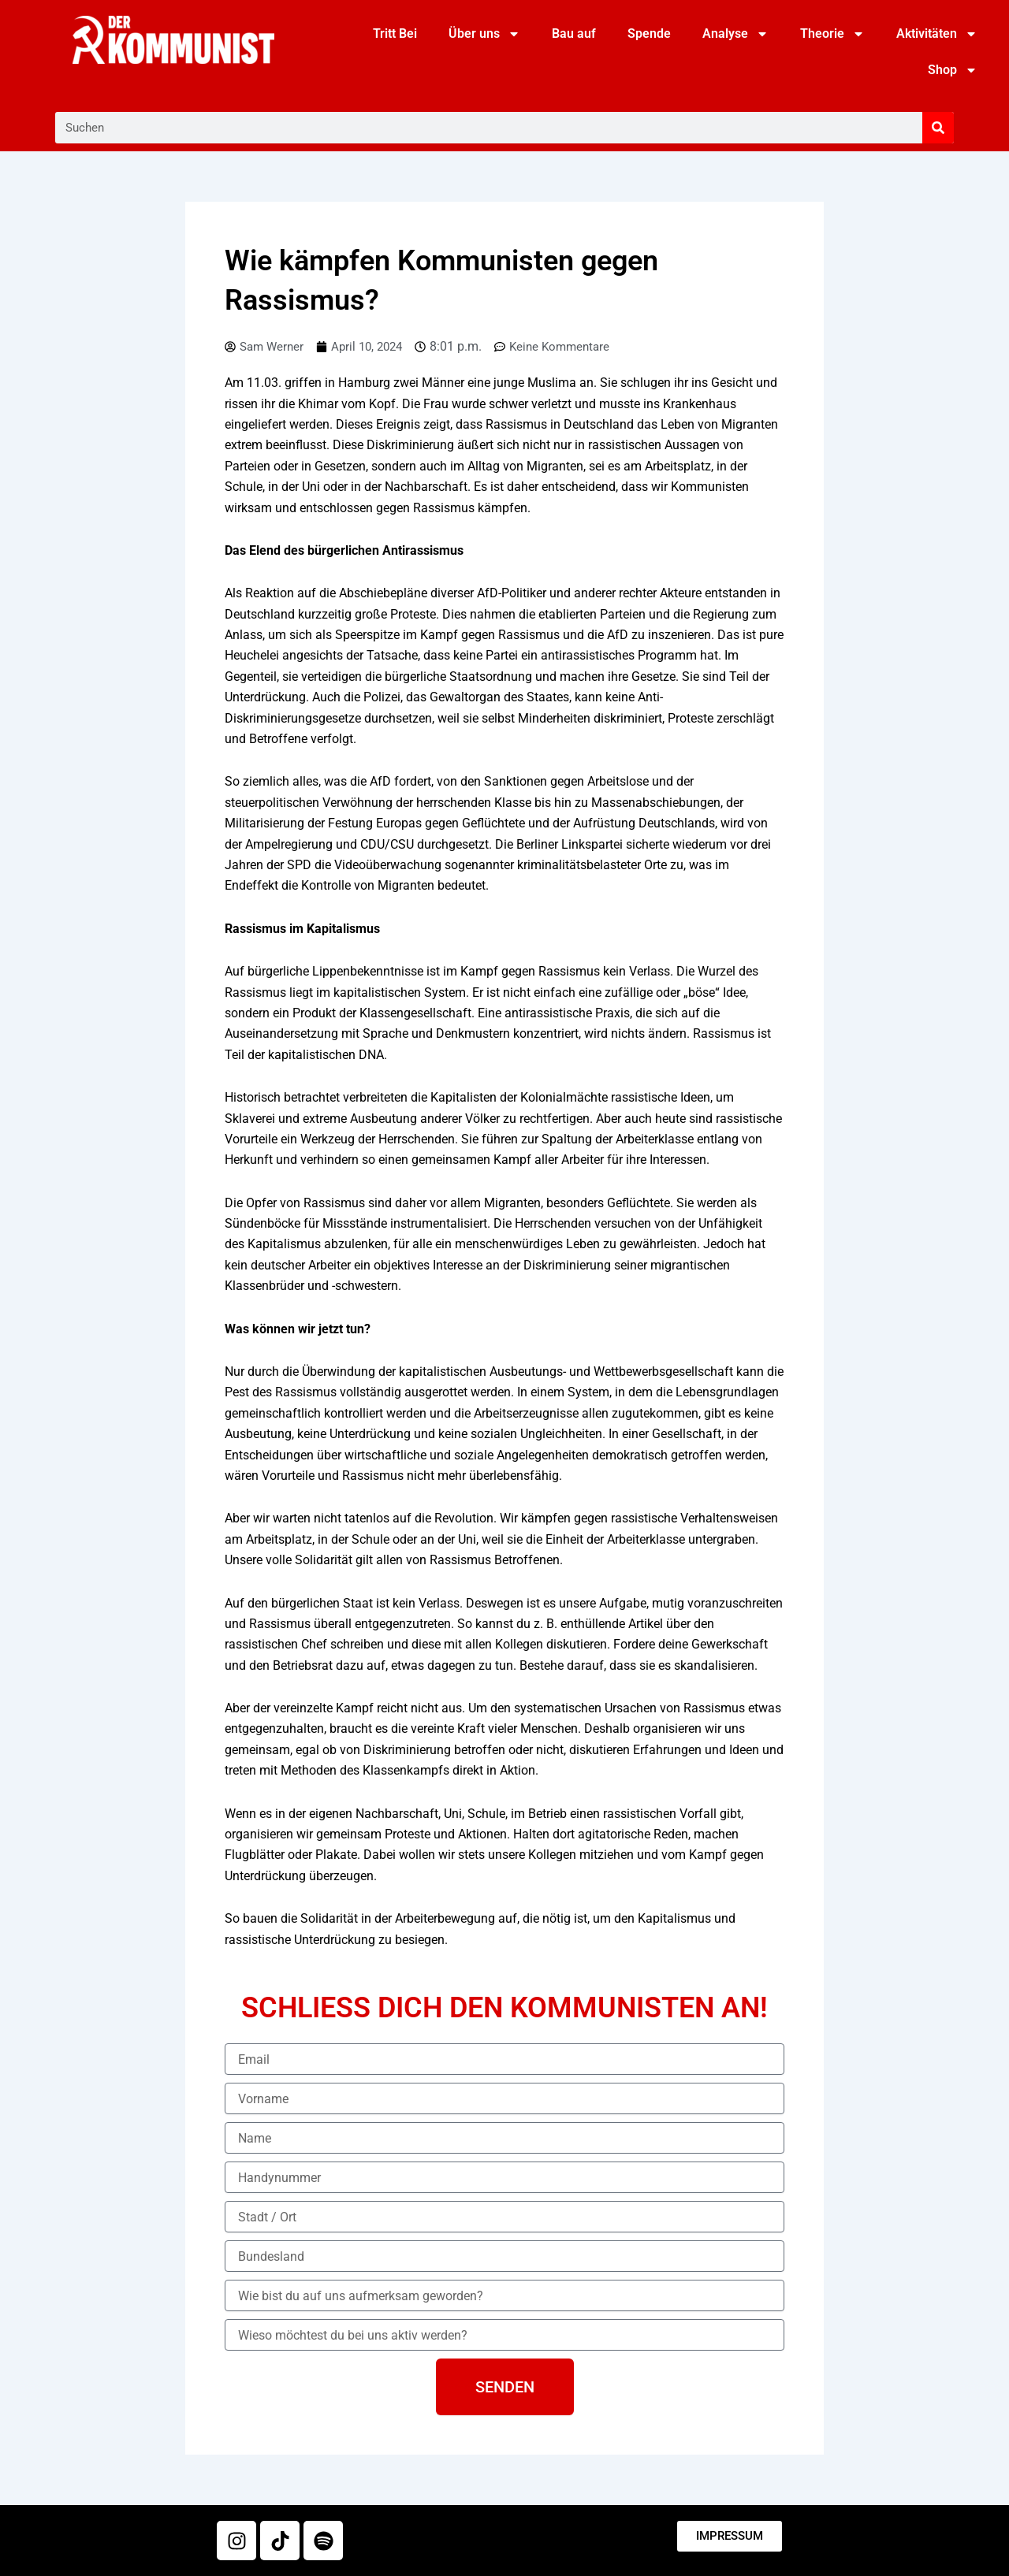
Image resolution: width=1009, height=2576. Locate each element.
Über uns (484, 34)
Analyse (735, 34)
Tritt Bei (395, 33)
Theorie (832, 34)
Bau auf (574, 33)
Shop (952, 70)
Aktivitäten (936, 34)
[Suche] (938, 127)
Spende (649, 33)
